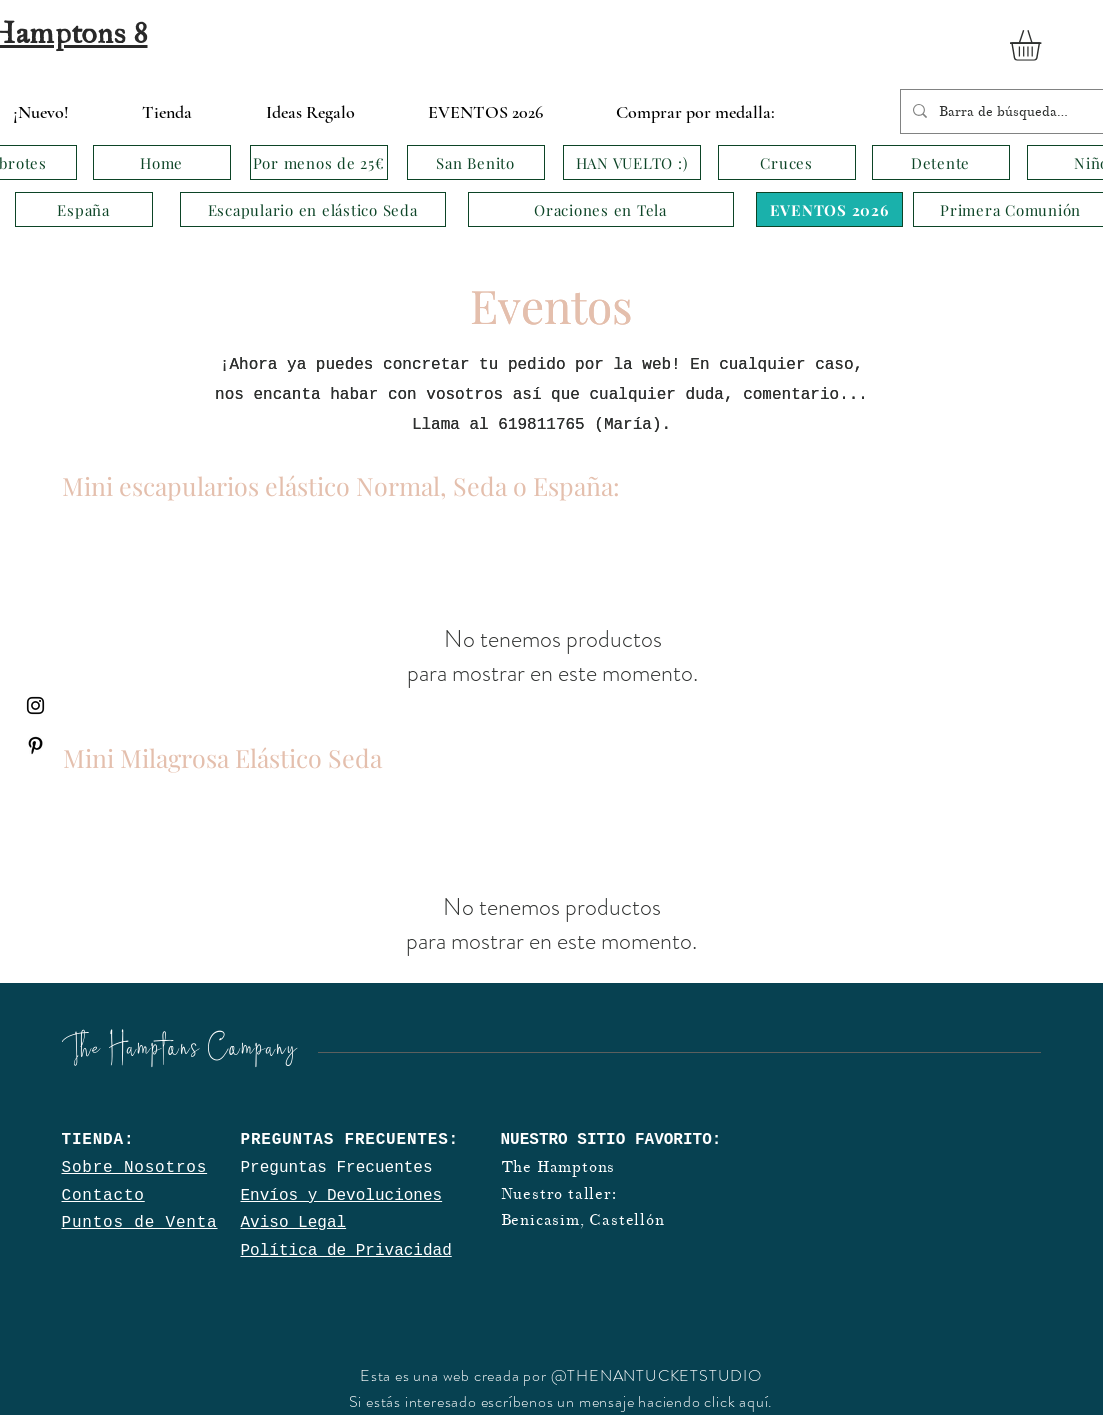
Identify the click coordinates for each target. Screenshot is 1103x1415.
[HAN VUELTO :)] (632, 162)
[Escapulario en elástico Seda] (313, 209)
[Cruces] (787, 162)
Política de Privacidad (346, 1251)
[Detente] (941, 162)
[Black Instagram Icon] (35, 705)
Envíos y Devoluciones (342, 1196)
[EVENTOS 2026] (829, 209)
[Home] (162, 162)
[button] (1043, 45)
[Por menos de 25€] (319, 162)
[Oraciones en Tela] (601, 209)
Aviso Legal (294, 1223)
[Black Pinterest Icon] (35, 745)
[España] (84, 209)
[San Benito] (476, 162)
